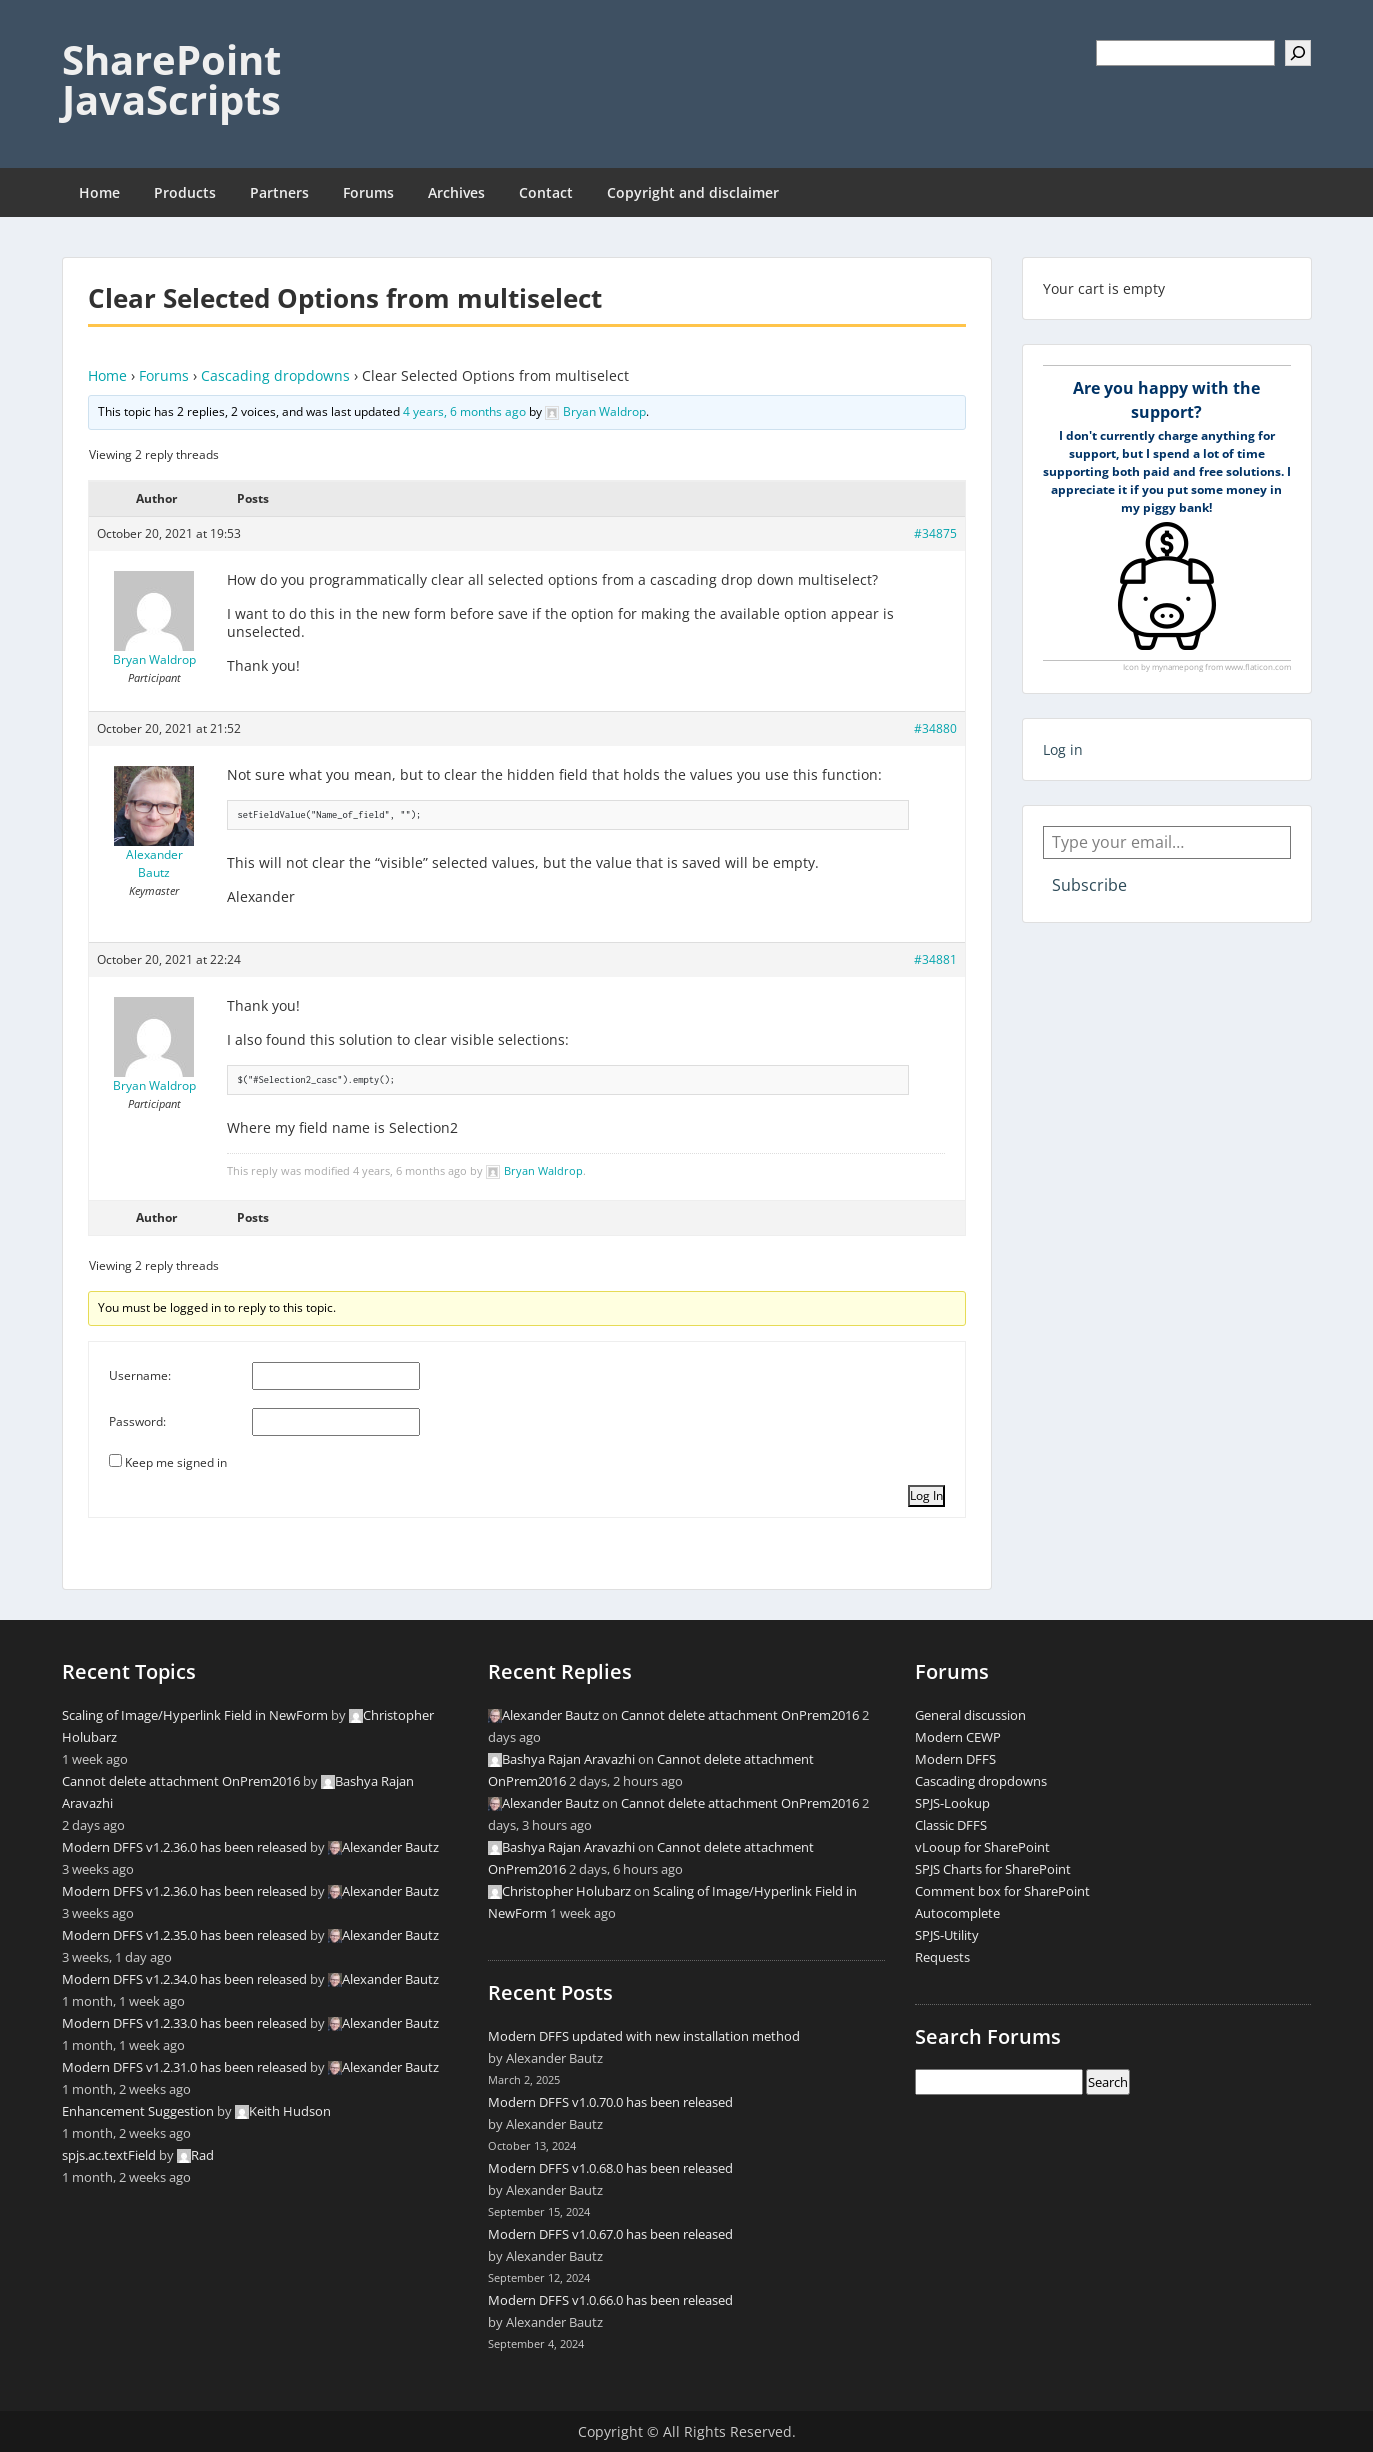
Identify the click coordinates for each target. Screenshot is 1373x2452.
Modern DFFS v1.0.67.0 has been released (610, 2234)
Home (99, 192)
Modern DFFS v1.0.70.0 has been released (610, 2102)
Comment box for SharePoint (1002, 1891)
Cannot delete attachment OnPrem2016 (181, 1781)
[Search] (1298, 53)
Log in (1063, 749)
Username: (140, 1375)
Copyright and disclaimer (693, 192)
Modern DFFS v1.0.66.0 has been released (610, 2300)
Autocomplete (957, 1913)
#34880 (935, 728)
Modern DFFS (955, 1759)
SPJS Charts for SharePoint (993, 1869)
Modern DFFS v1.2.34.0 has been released (184, 1979)
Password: (137, 1421)
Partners (279, 192)
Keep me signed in (176, 1462)
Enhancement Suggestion (138, 2111)
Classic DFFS (951, 1825)
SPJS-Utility (947, 1935)
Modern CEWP (958, 1737)
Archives (456, 192)
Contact (546, 192)
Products (185, 192)
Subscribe (1089, 885)
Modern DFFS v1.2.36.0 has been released (184, 1847)
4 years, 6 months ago (464, 411)
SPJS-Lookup (952, 1803)
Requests (942, 1957)
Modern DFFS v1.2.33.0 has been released (184, 2023)
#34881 (935, 959)
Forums (368, 192)
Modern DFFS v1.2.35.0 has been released (184, 1935)
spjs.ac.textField (109, 2155)
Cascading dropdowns (275, 375)
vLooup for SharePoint (982, 1847)
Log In (926, 1495)
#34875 (935, 533)
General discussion (970, 1715)
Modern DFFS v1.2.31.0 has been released (184, 2067)
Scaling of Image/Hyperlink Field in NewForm (195, 1715)
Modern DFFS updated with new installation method (644, 2036)
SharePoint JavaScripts (171, 79)
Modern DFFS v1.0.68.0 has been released (610, 2168)
